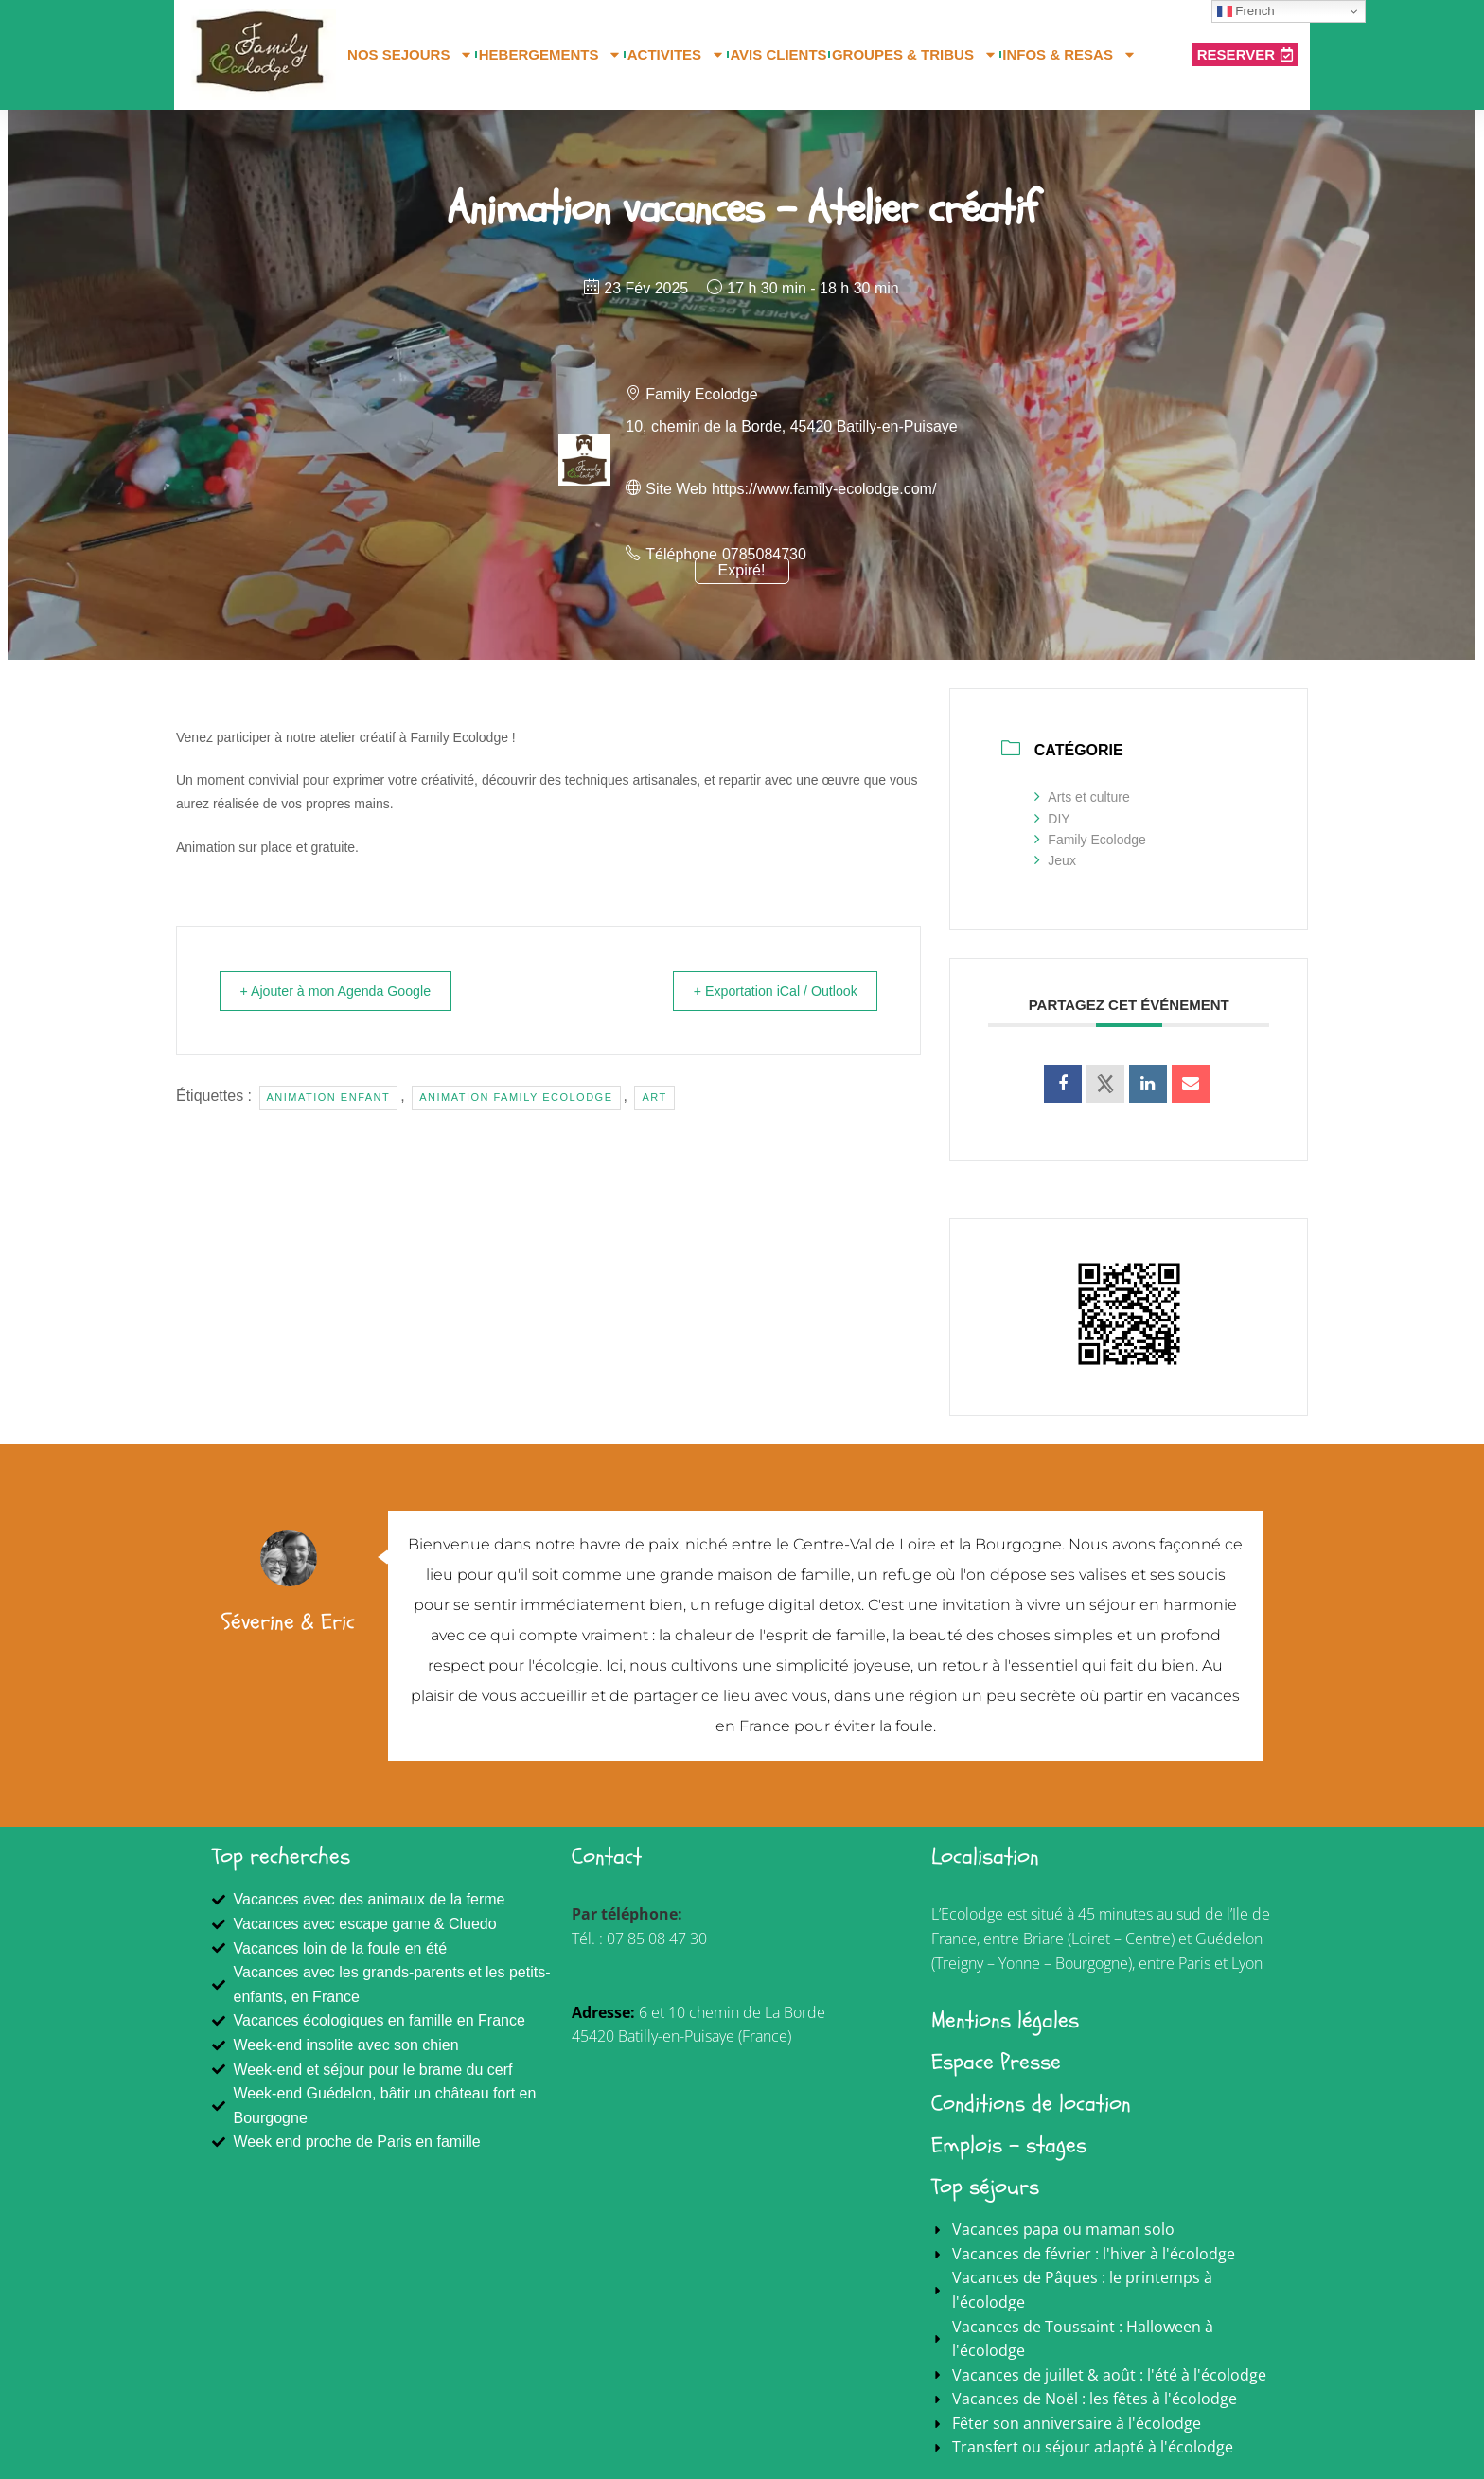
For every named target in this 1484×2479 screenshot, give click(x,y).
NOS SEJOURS (410, 54)
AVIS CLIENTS (778, 54)
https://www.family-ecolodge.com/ (824, 489)
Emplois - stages (1008, 2145)
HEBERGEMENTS (551, 54)
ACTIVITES (676, 54)
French (1246, 11)
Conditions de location (1031, 2103)
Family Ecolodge (1090, 839)
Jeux (1055, 860)
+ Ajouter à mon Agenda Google (348, 991)
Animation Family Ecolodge (515, 1097)
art (654, 1097)
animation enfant (329, 1097)
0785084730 (764, 554)
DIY (1051, 818)
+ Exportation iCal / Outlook (763, 991)
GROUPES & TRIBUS (915, 54)
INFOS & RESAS (1069, 54)
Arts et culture (1081, 797)
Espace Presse (996, 2062)
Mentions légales (1005, 2020)
